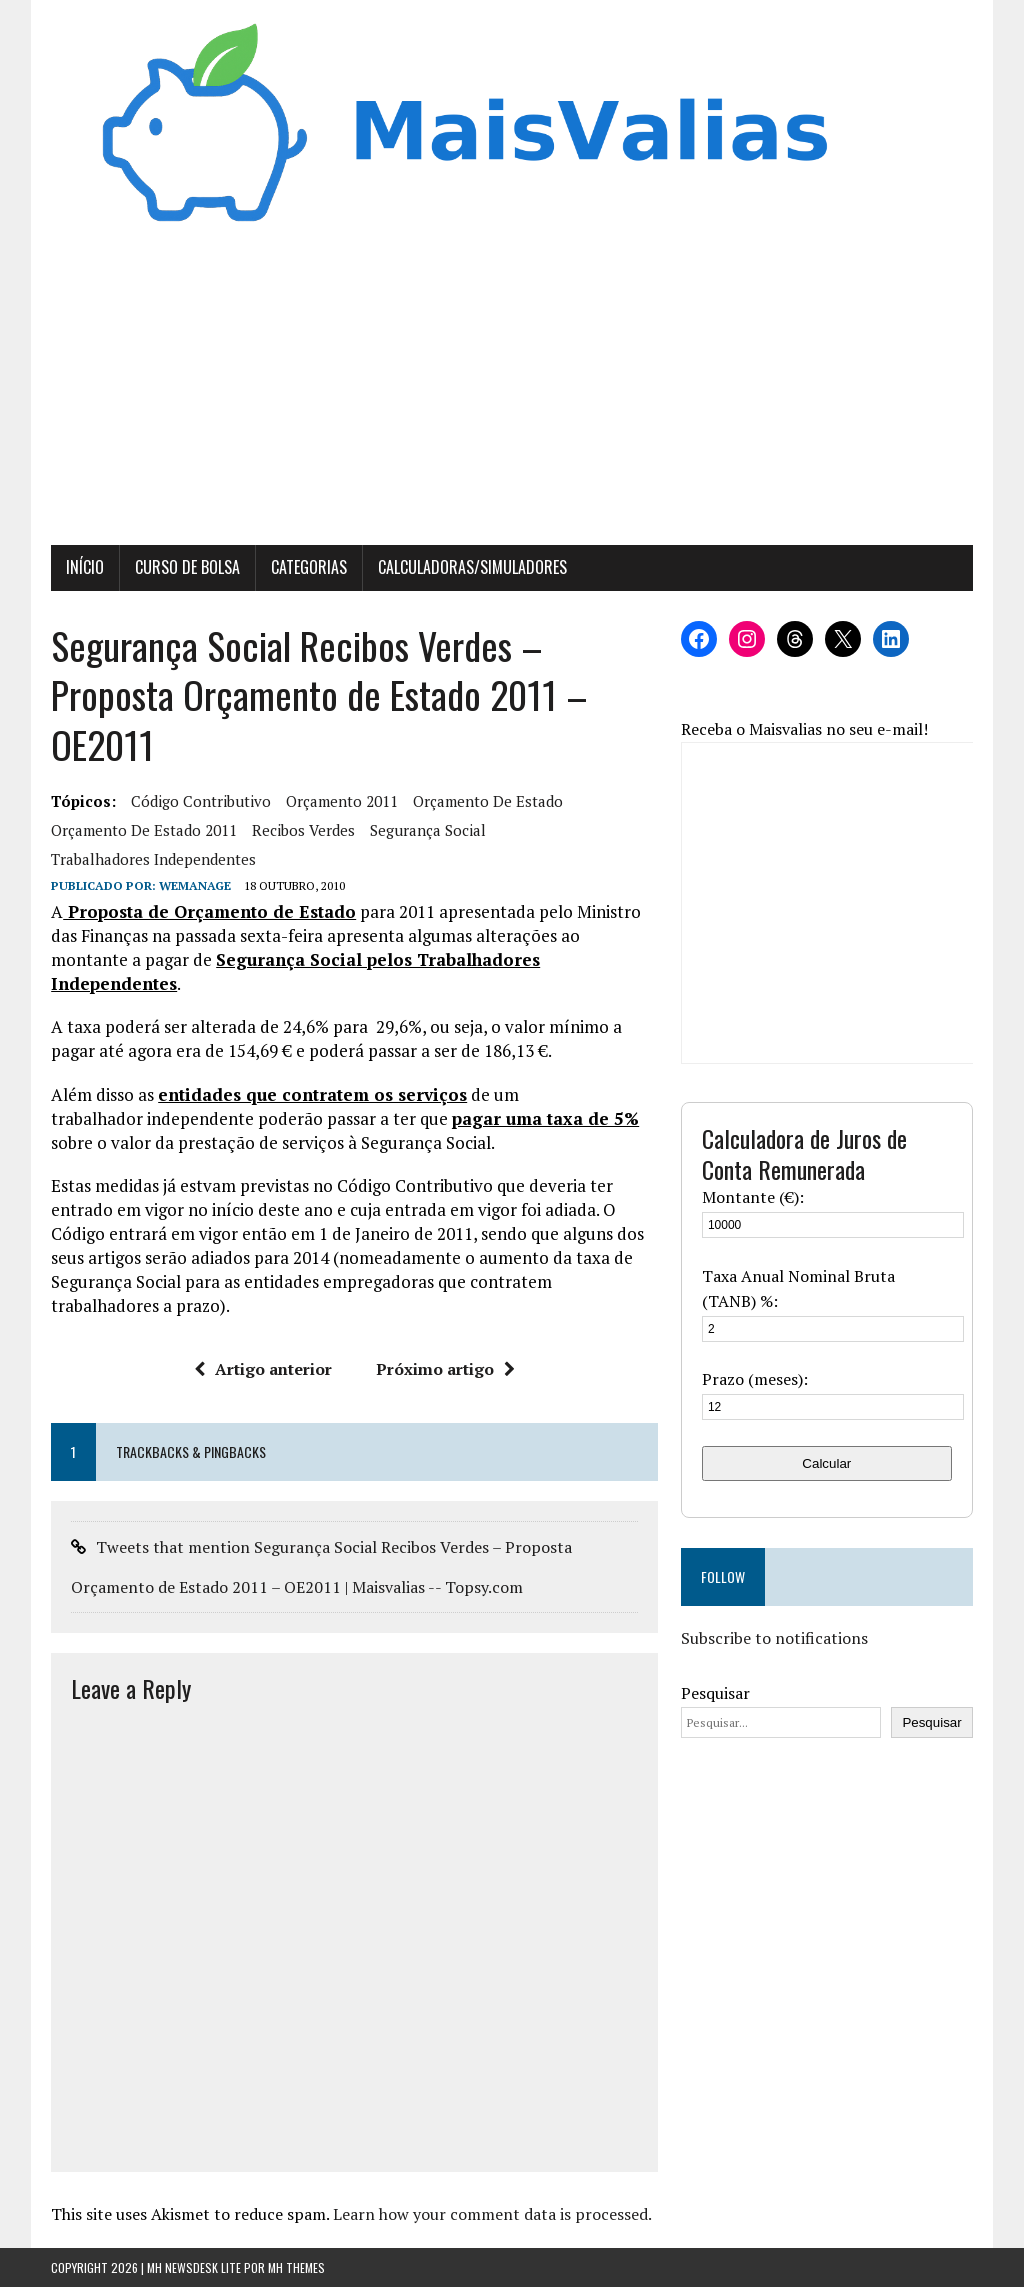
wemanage (195, 885)
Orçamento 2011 (342, 801)
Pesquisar (715, 1693)
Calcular (826, 1463)
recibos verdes (303, 830)
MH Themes (296, 2267)
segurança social (428, 830)
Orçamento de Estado (488, 801)
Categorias (309, 567)
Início (85, 567)
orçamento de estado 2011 (144, 830)
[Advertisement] (512, 395)
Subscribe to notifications (774, 1638)
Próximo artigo (445, 1369)
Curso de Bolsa (187, 567)
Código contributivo (201, 801)
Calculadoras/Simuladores (472, 567)
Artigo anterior (263, 1369)
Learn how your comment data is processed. (492, 2214)
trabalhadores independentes (153, 859)
